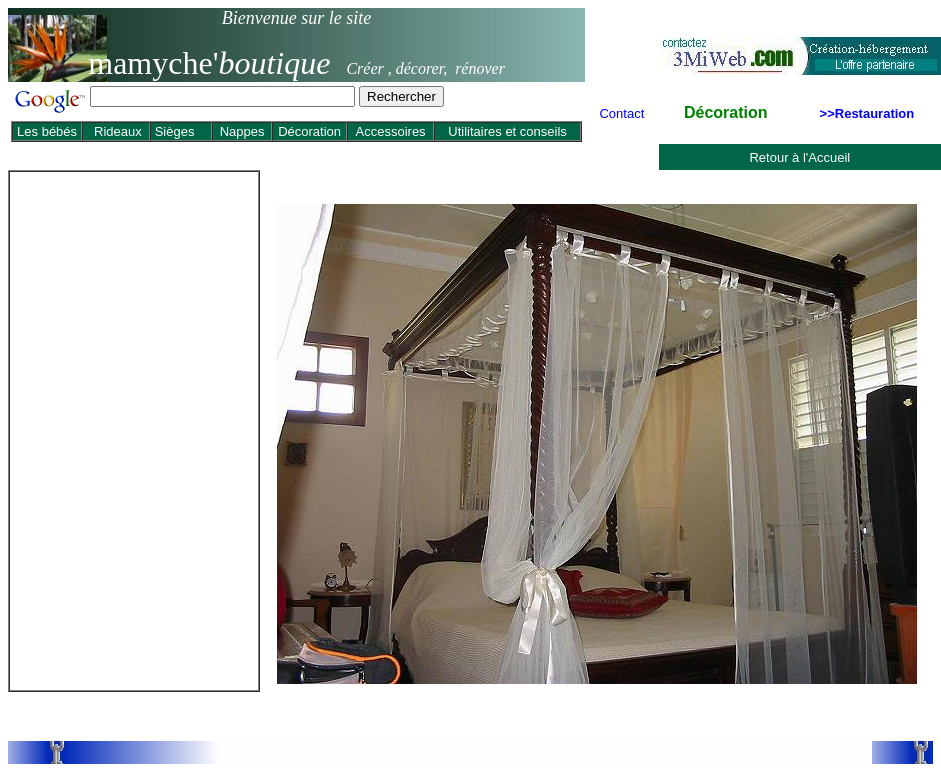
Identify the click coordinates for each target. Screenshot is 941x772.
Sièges (172, 131)
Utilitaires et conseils (507, 131)
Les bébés (47, 131)
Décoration (309, 131)
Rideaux (118, 131)
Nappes (242, 131)
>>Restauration (867, 113)
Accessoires (391, 131)
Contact (621, 113)
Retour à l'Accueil (799, 157)
